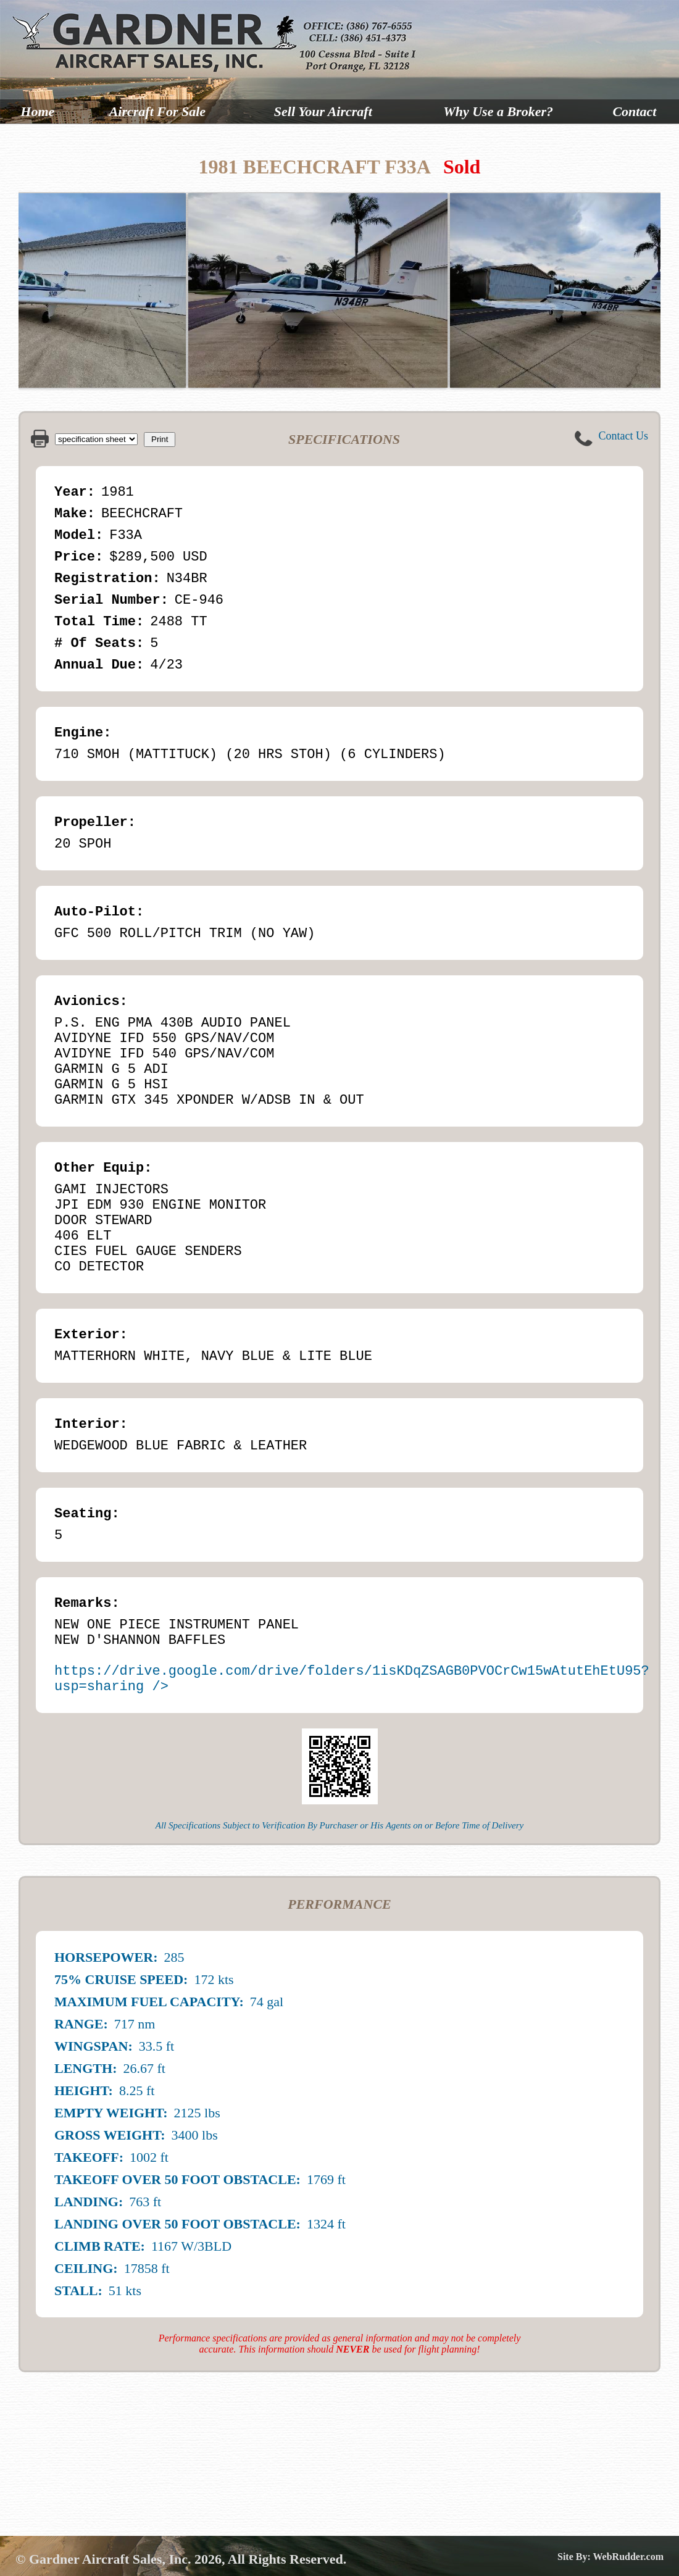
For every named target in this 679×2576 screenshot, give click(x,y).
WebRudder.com (628, 2556)
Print (159, 439)
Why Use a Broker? (498, 111)
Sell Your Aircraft (323, 111)
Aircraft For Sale (157, 111)
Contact (634, 111)
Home (37, 111)
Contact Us (624, 436)
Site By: (575, 2556)
